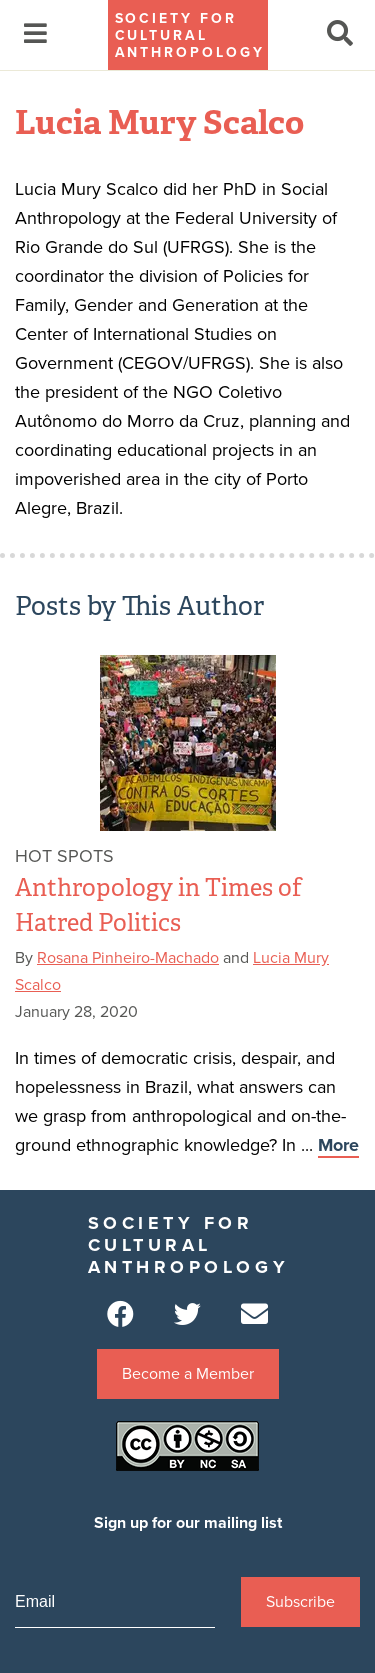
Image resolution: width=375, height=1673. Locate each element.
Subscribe (300, 1602)
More (338, 1145)
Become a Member (188, 1374)
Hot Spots (64, 856)
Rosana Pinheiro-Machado (128, 958)
